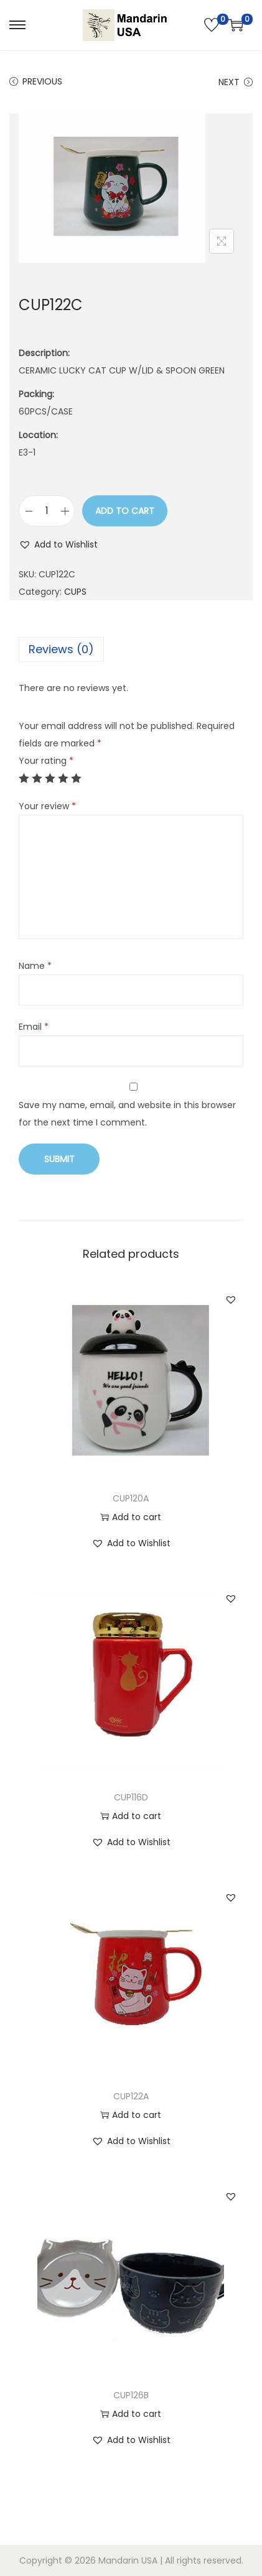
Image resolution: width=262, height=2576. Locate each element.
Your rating (46, 760)
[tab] (131, 649)
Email (34, 1026)
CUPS (75, 591)
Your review (47, 806)
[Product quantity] (46, 511)
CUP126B (131, 2395)
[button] (58, 544)
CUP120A (131, 1498)
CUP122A (131, 2096)
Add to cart (124, 511)
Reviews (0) (61, 649)
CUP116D (131, 1797)
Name (35, 966)
